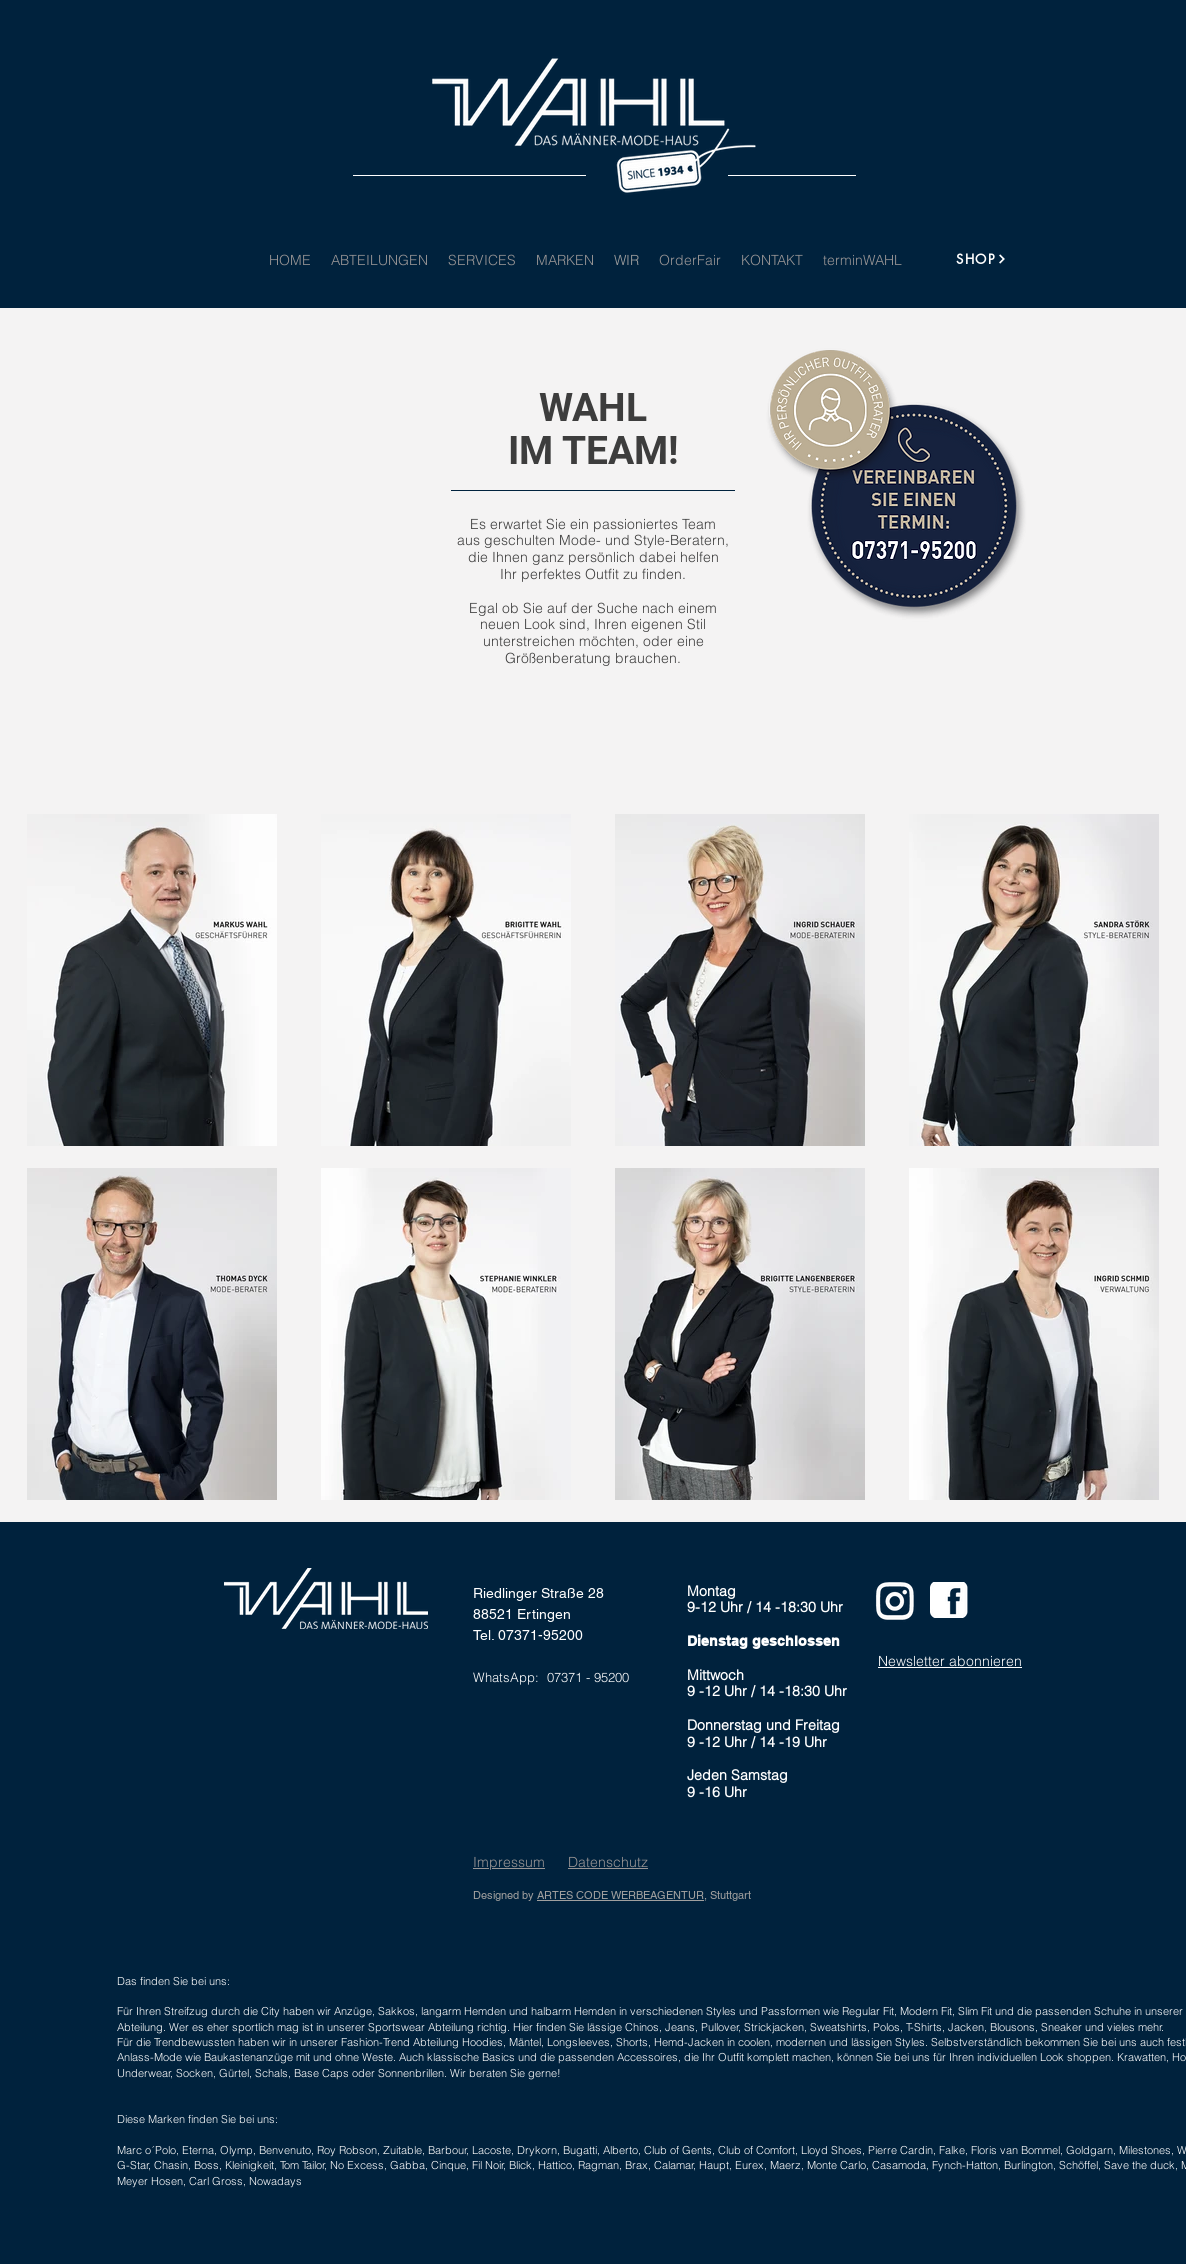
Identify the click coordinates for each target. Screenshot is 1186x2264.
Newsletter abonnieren (950, 1661)
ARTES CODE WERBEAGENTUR (620, 1895)
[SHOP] (981, 259)
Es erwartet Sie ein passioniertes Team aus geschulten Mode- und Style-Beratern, (593, 532)
